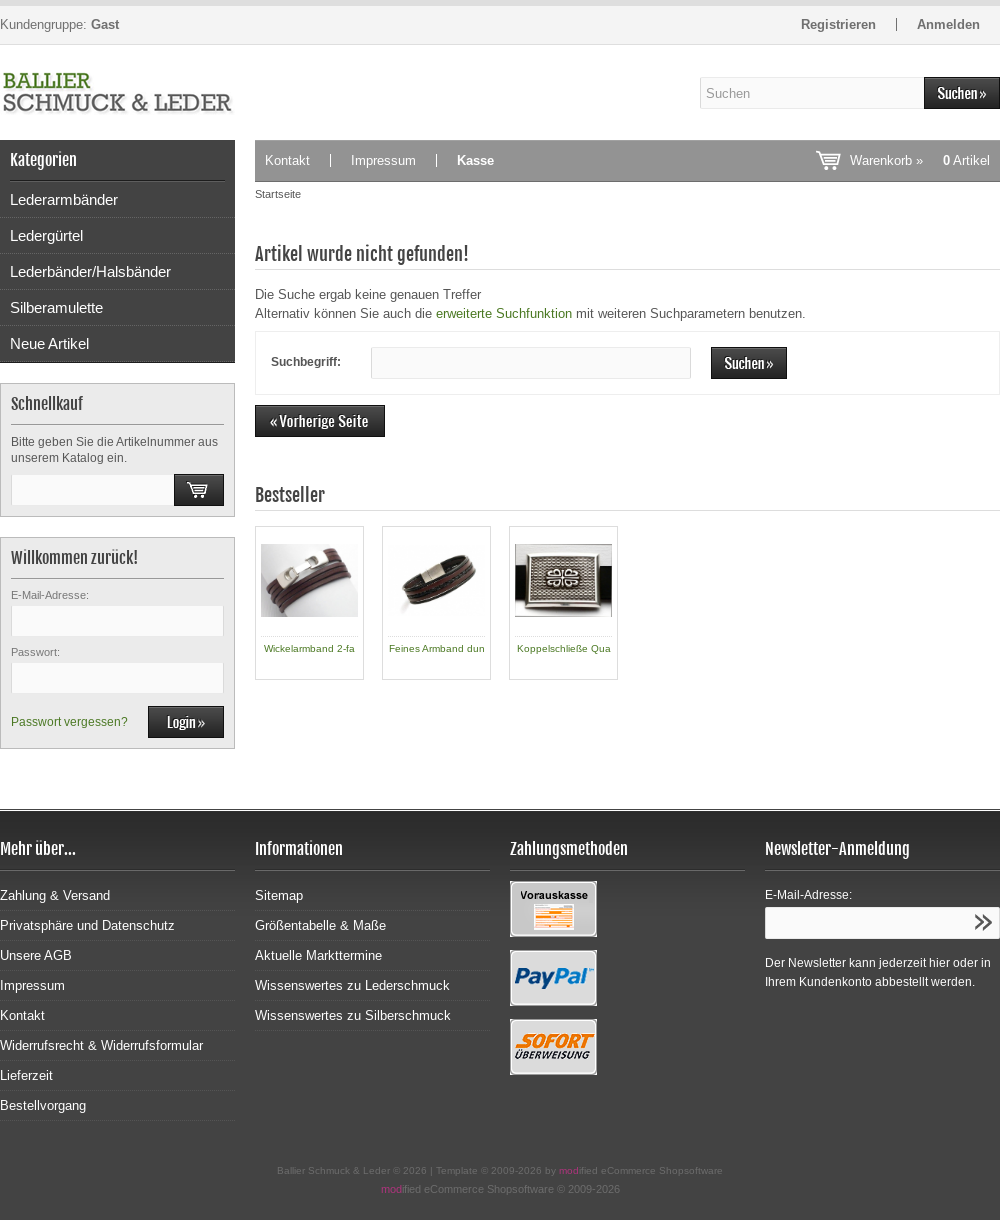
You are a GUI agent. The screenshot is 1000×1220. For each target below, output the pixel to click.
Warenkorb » (920, 160)
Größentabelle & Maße (320, 925)
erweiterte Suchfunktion (504, 313)
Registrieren (838, 24)
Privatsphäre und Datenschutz (87, 925)
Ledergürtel (46, 235)
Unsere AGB (36, 955)
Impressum (383, 160)
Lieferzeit (26, 1075)
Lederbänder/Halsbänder (90, 271)
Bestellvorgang (43, 1105)
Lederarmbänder (64, 199)
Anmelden (948, 24)
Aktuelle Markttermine (318, 955)
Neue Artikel (49, 343)
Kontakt (287, 160)
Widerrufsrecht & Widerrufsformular (101, 1045)
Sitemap (279, 895)
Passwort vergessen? (69, 722)
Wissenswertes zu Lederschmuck (352, 985)
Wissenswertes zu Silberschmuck (353, 1015)
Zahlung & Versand (55, 895)
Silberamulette (56, 307)
